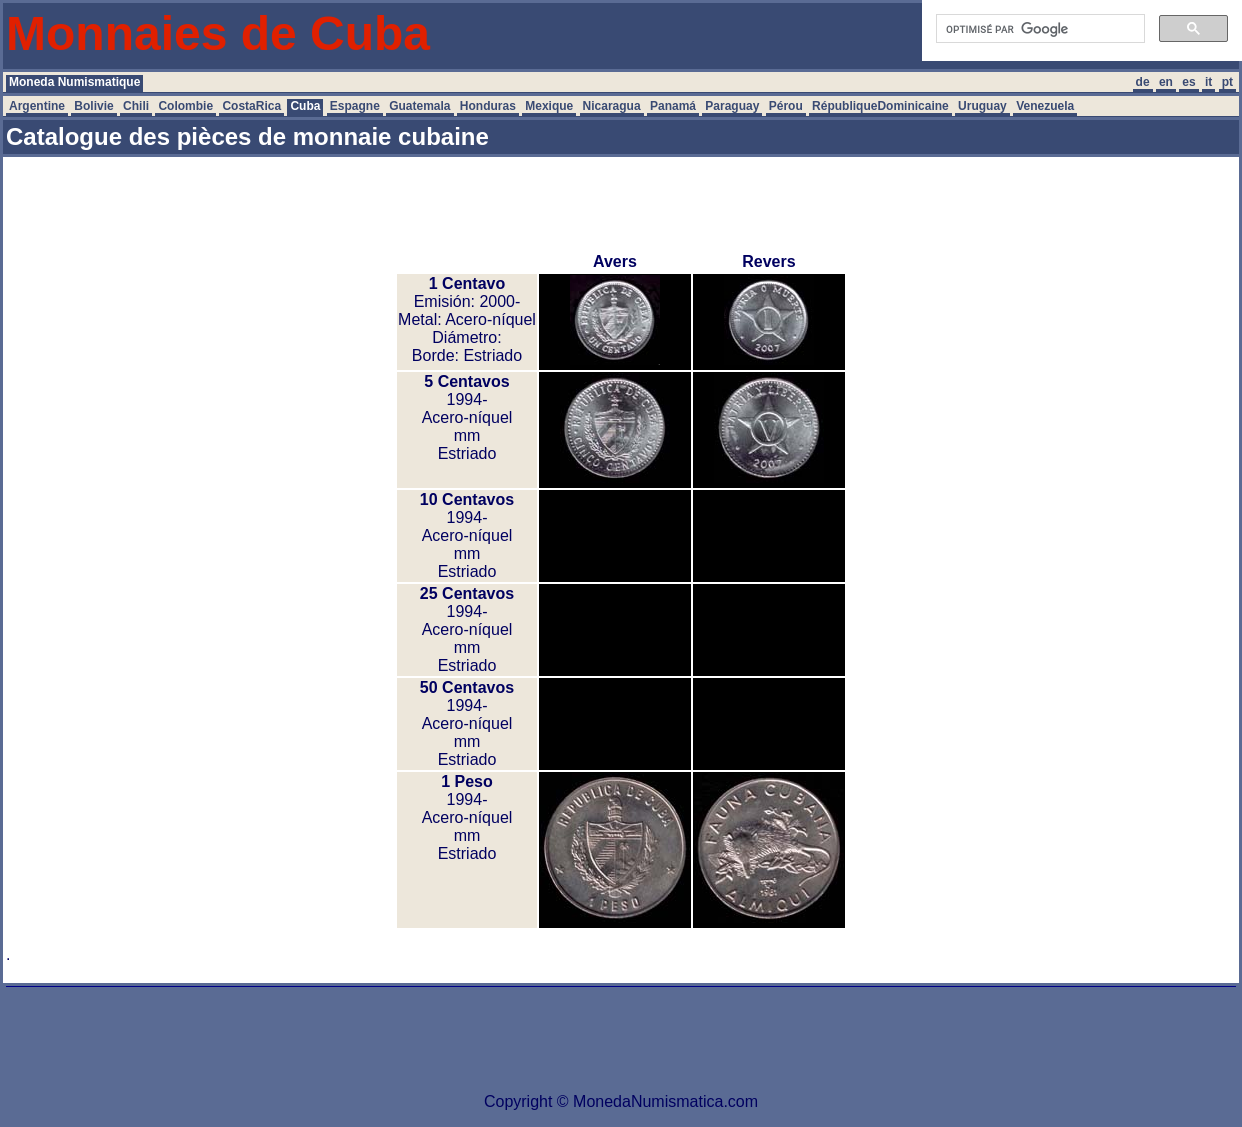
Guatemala (419, 106)
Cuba (305, 106)
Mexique (549, 106)
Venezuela (1045, 106)
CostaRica (251, 106)
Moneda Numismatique (74, 82)
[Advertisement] (621, 205)
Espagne (355, 106)
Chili (136, 106)
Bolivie (93, 106)
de (1143, 82)
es (1188, 82)
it (1208, 82)
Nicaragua (612, 106)
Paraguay (732, 106)
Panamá (673, 106)
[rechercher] (1038, 29)
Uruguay (982, 106)
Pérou (786, 106)
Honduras (488, 106)
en (1166, 82)
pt (1227, 82)
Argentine (37, 106)
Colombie (185, 106)
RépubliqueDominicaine (880, 106)
